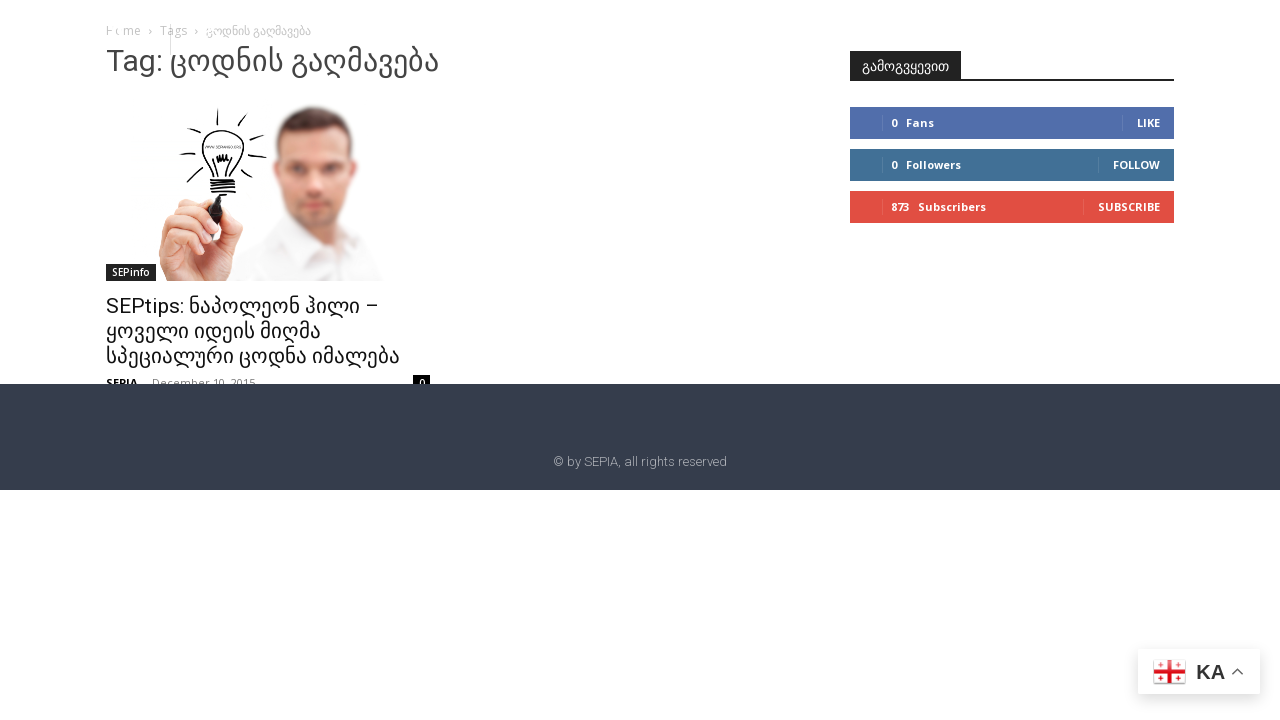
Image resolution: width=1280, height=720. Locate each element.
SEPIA (122, 382)
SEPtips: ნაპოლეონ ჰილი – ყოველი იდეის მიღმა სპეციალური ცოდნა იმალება (253, 331)
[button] (212, 38)
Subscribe (1129, 206)
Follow (1136, 164)
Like (1148, 122)
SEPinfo (131, 272)
